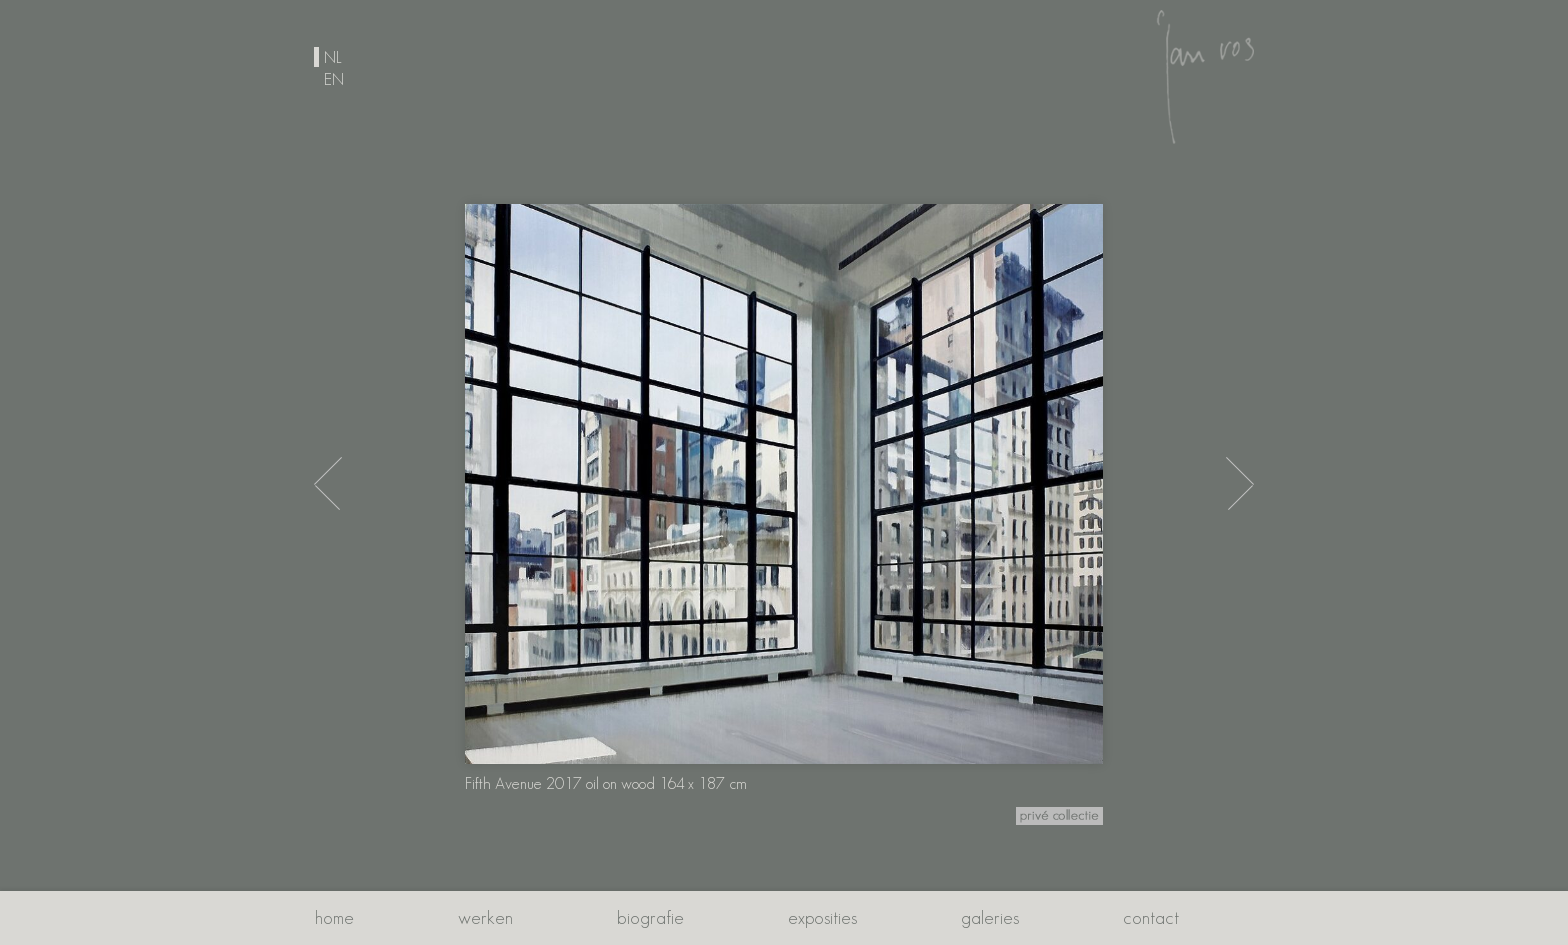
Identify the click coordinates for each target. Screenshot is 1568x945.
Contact (1151, 917)
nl (333, 57)
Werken (485, 917)
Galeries (990, 917)
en (334, 79)
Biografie (650, 917)
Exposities (822, 917)
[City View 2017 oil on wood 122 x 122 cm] (328, 483)
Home (334, 917)
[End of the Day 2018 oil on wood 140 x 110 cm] (1240, 483)
